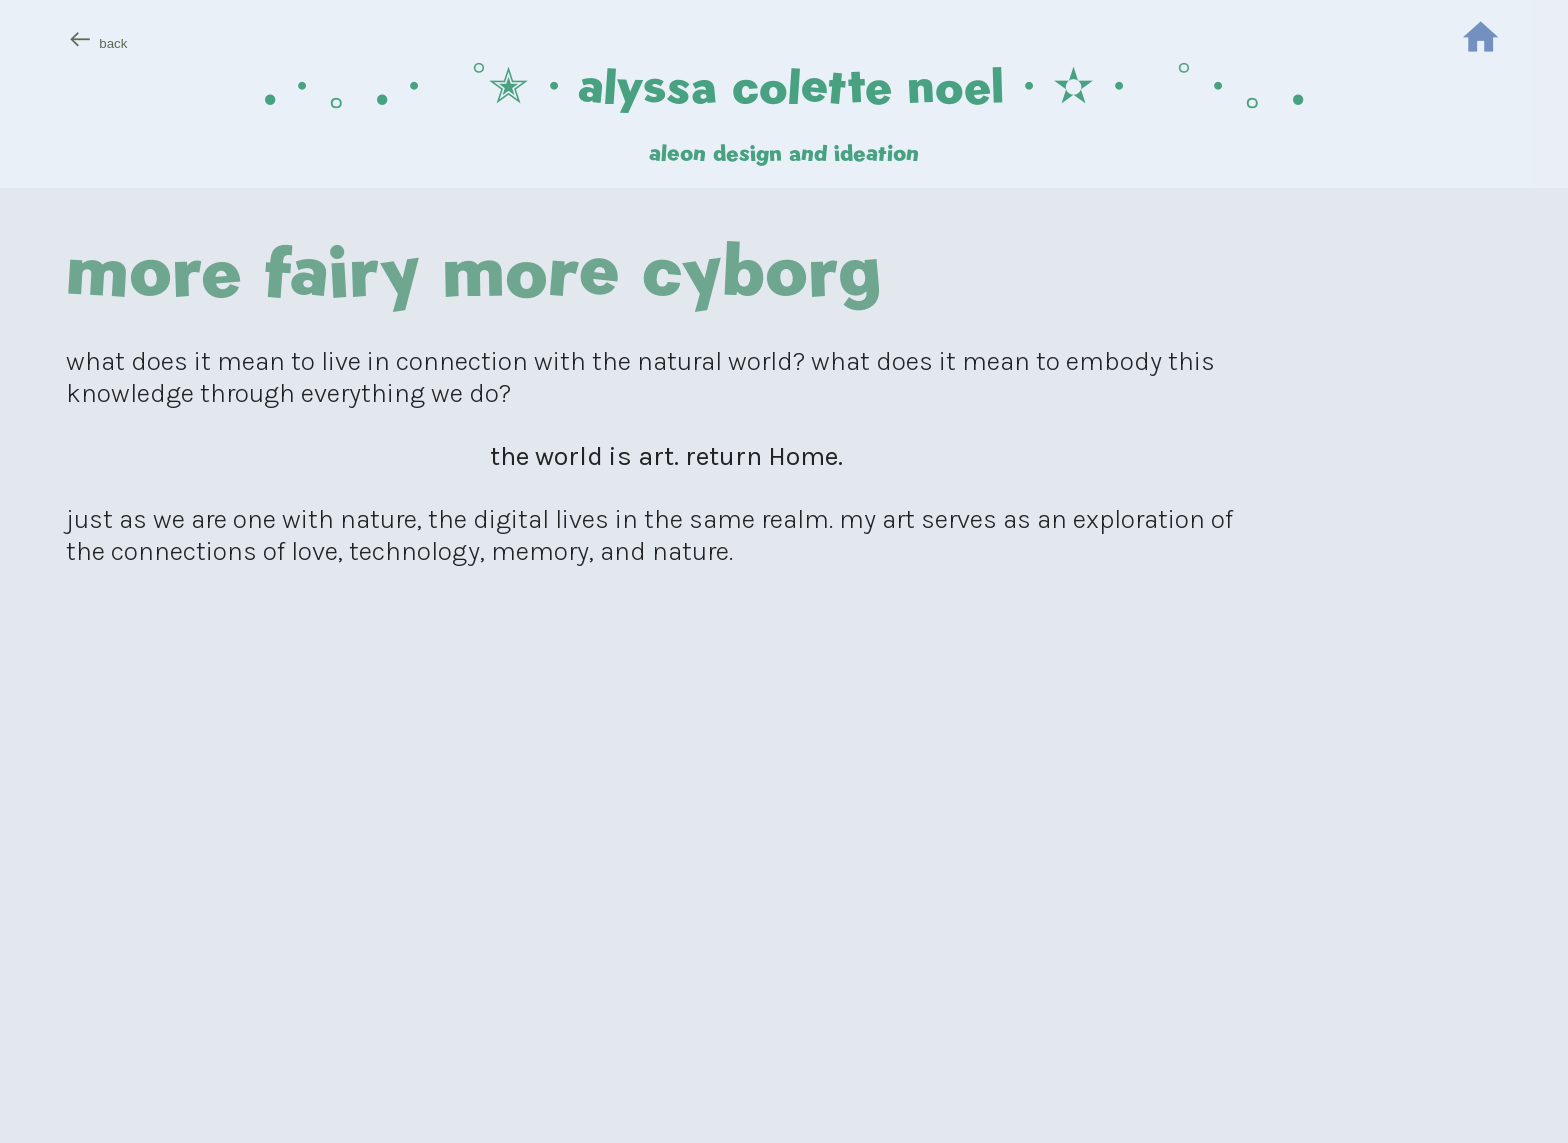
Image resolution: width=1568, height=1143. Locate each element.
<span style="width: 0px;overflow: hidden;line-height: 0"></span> (666, 881)
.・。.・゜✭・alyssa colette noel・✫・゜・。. (784, 86)
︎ (1480, 39)
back (113, 43)
